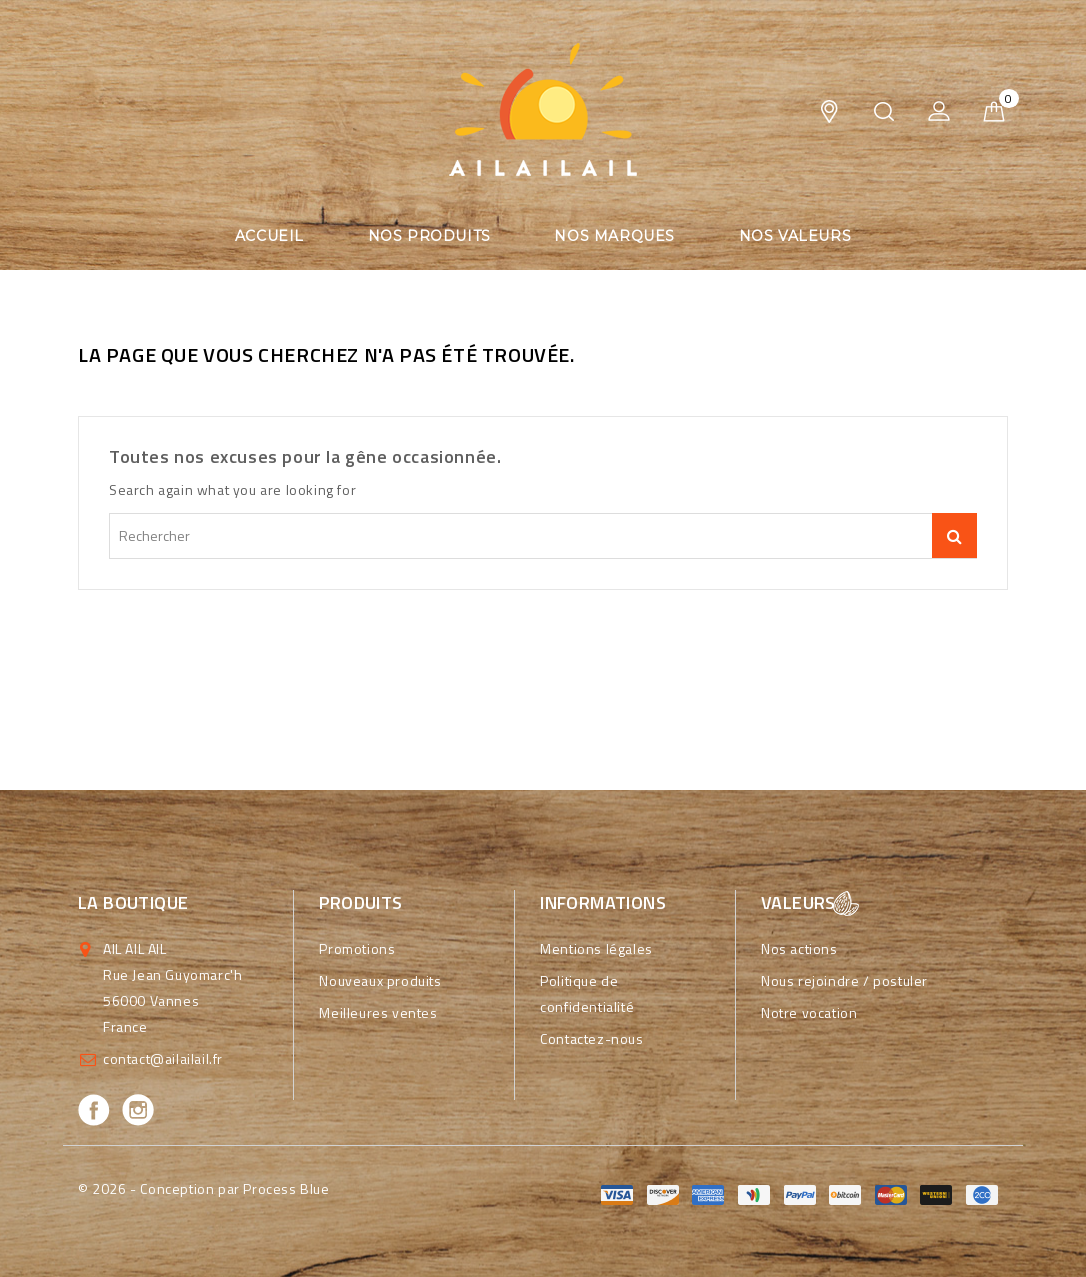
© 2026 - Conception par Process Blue (204, 1188)
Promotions (357, 948)
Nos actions (799, 948)
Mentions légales (596, 948)
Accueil (269, 236)
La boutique (133, 902)
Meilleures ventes (378, 1012)
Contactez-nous (591, 1038)
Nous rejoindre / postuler (844, 980)
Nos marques (614, 236)
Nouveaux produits (380, 980)
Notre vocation (809, 1012)
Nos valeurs (795, 236)
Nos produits (429, 236)
